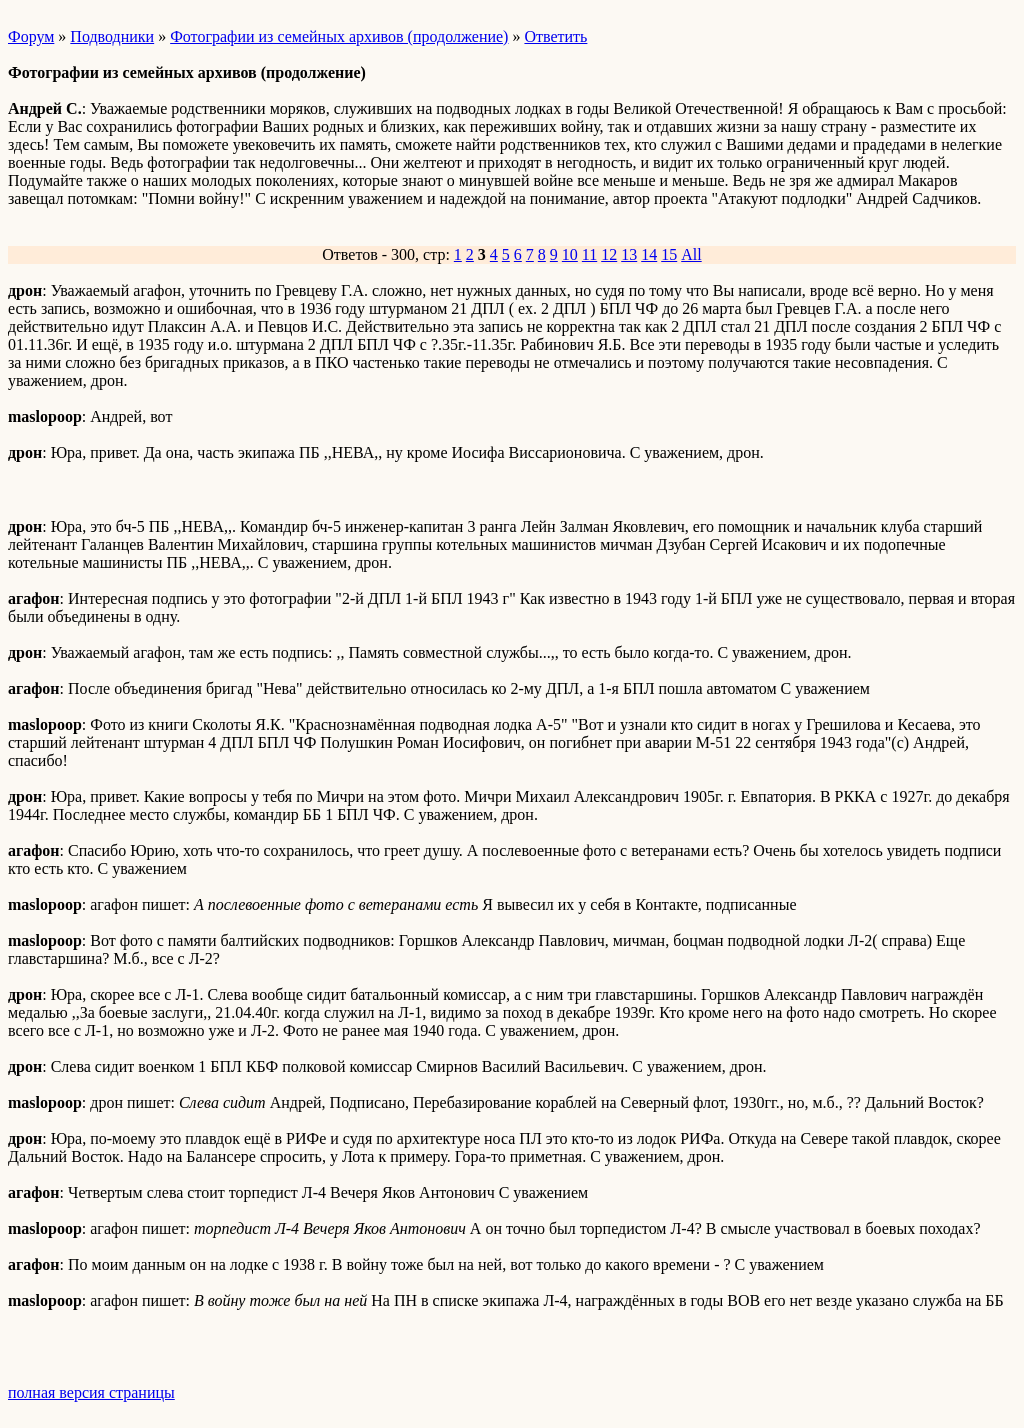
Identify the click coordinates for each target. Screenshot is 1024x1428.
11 (589, 254)
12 (609, 254)
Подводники (112, 36)
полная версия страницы (91, 1392)
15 (669, 254)
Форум (31, 36)
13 (629, 254)
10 (570, 254)
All (691, 254)
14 (649, 254)
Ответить (555, 36)
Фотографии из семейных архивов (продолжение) (339, 36)
